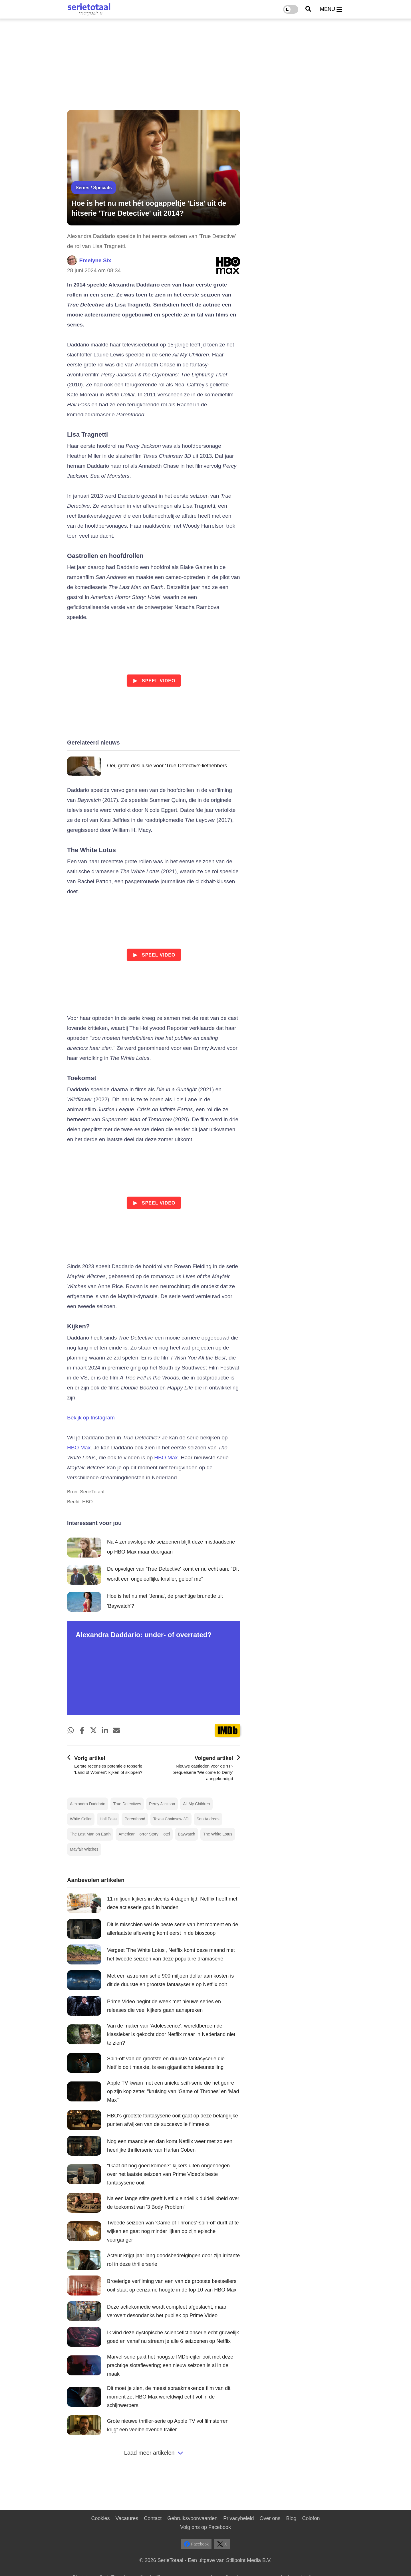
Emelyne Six (95, 260)
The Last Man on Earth (90, 1834)
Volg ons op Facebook (205, 2527)
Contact (153, 2518)
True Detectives (127, 1804)
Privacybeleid (238, 2518)
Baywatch (186, 1834)
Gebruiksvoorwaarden (192, 2518)
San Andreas (208, 1819)
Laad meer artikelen (153, 2453)
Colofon (311, 2518)
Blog (291, 2518)
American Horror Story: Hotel (144, 1834)
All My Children (196, 1804)
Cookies (100, 2518)
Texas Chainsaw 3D (171, 1819)
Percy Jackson (162, 1804)
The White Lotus (217, 1834)
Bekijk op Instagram (91, 1418)
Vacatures (127, 2518)
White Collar (81, 1819)
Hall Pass (108, 1819)
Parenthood (134, 1819)
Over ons (269, 2518)
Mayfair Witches (84, 1849)
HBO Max (78, 1448)
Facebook (196, 2544)
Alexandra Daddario (87, 1804)
